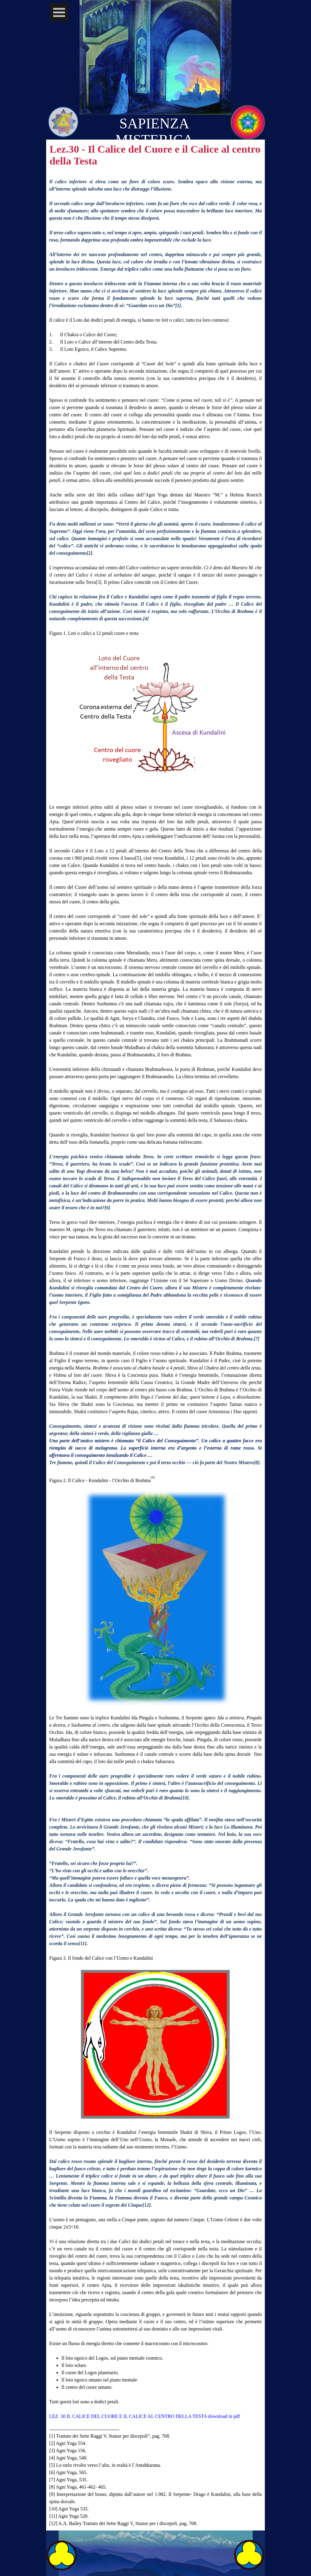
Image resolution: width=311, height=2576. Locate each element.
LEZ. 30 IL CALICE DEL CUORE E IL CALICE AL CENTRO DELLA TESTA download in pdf (144, 2416)
